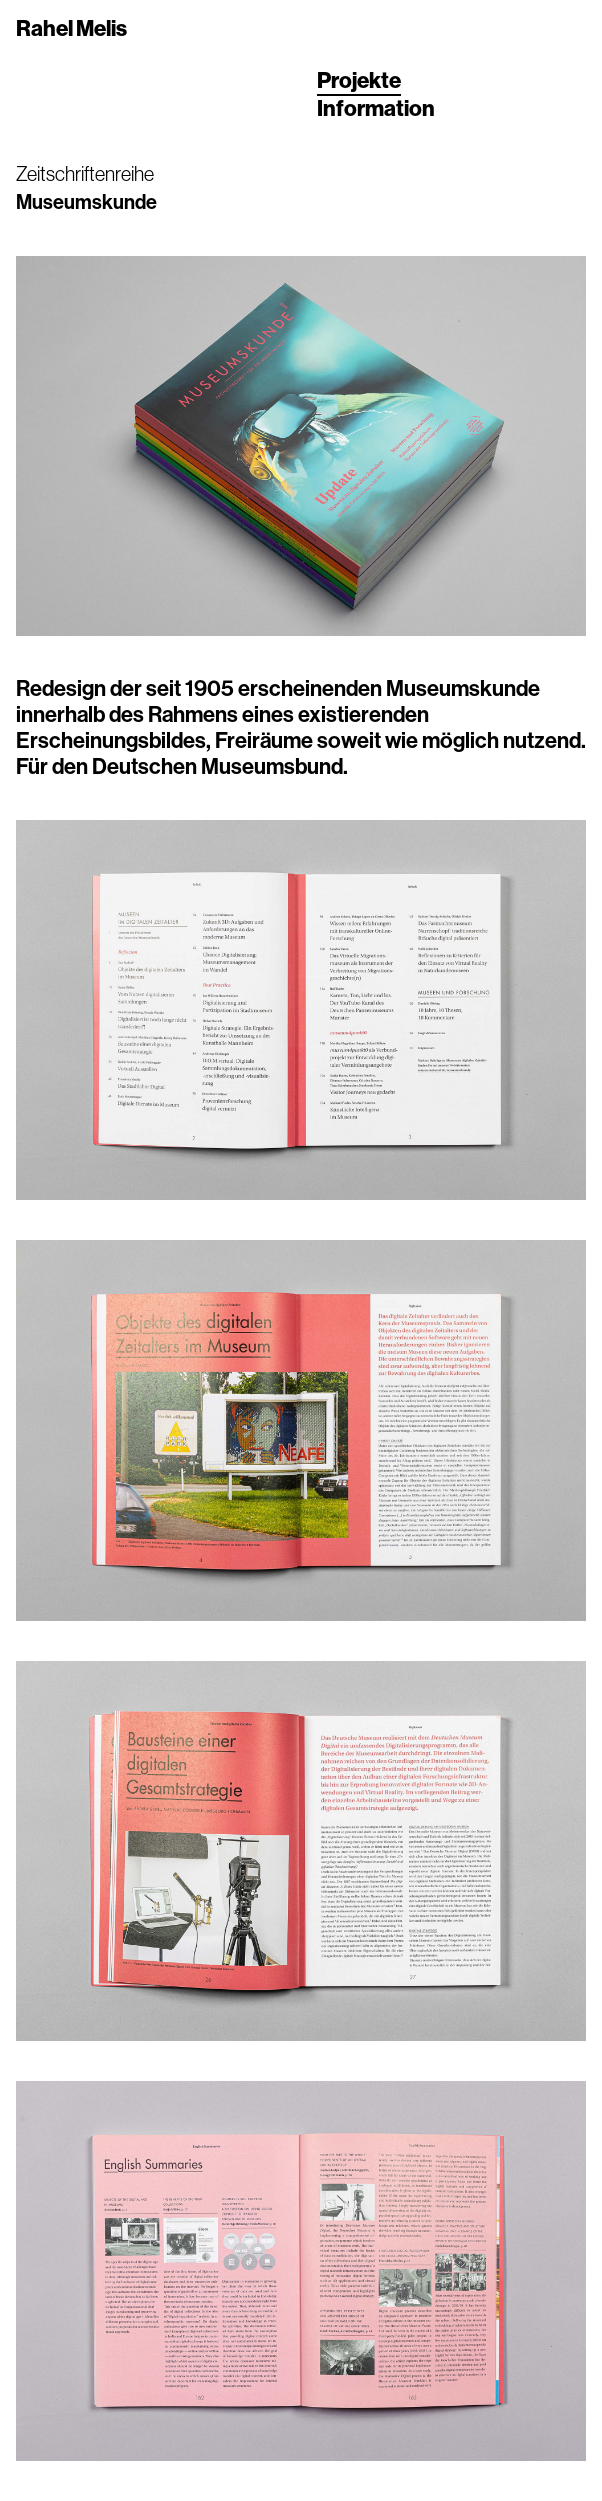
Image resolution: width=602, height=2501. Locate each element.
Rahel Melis (71, 29)
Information (376, 109)
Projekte (359, 81)
